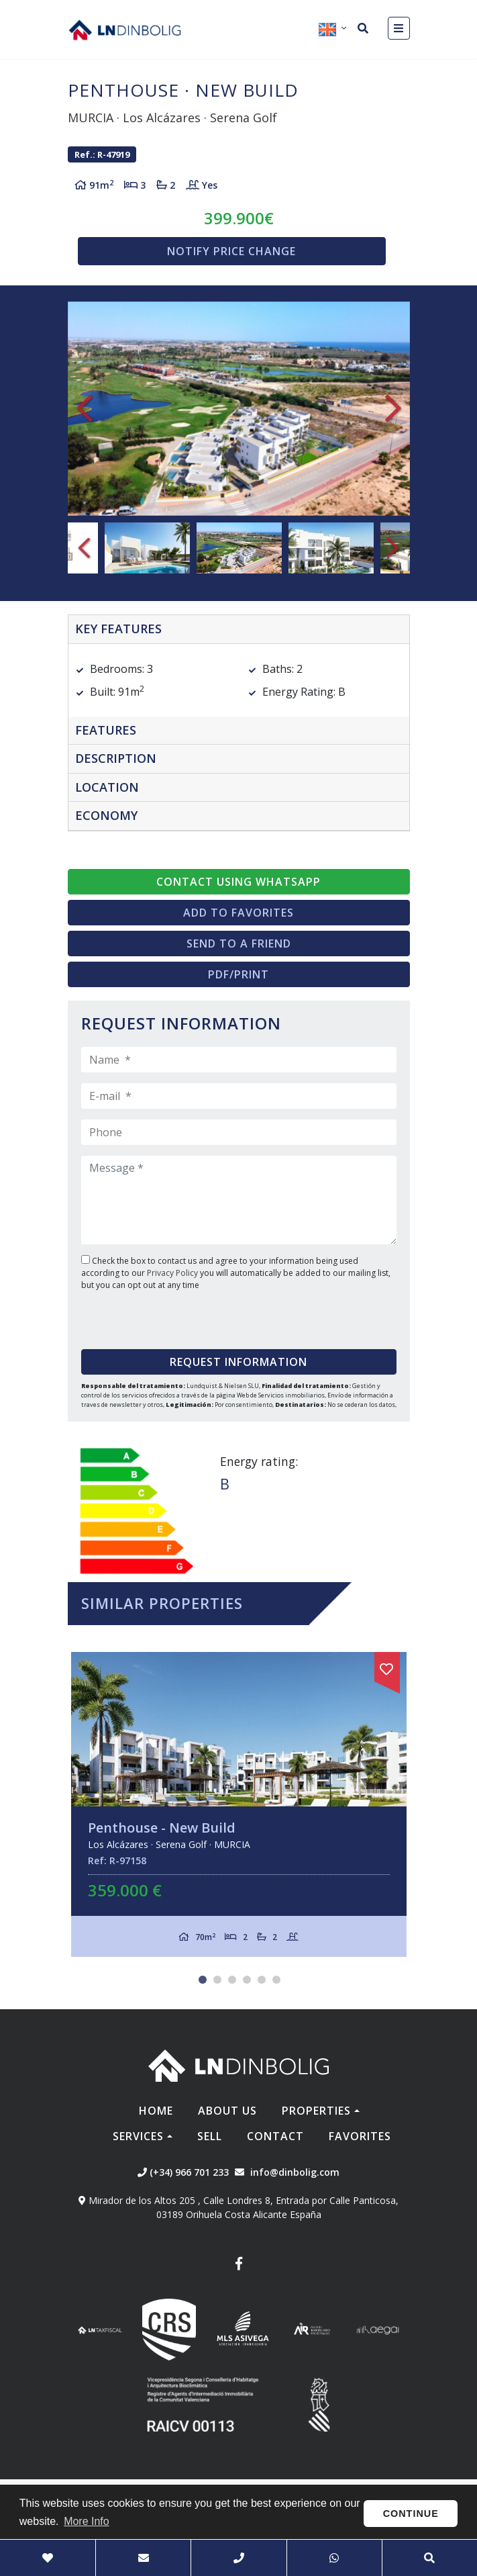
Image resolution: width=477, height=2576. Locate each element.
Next (393, 409)
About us (227, 2110)
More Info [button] (86, 2521)
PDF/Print (238, 974)
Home (156, 2110)
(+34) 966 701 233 (183, 2172)
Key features (118, 628)
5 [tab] (262, 1980)
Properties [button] (316, 2110)
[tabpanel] (239, 1805)
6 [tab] (276, 1980)
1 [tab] (203, 1980)
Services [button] (138, 2136)
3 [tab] (232, 1980)
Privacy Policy (173, 1273)
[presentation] (162, 1315)
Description (115, 758)
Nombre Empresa (125, 29)
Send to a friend (239, 943)
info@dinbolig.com (294, 2172)
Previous (84, 409)
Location (107, 787)
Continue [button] (411, 2513)
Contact (275, 2136)
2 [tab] (217, 1980)
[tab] (238, 629)
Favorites (360, 2136)
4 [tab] (247, 1980)
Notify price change (231, 251)
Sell (209, 2136)
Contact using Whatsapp (238, 881)
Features (105, 730)
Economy (106, 815)
